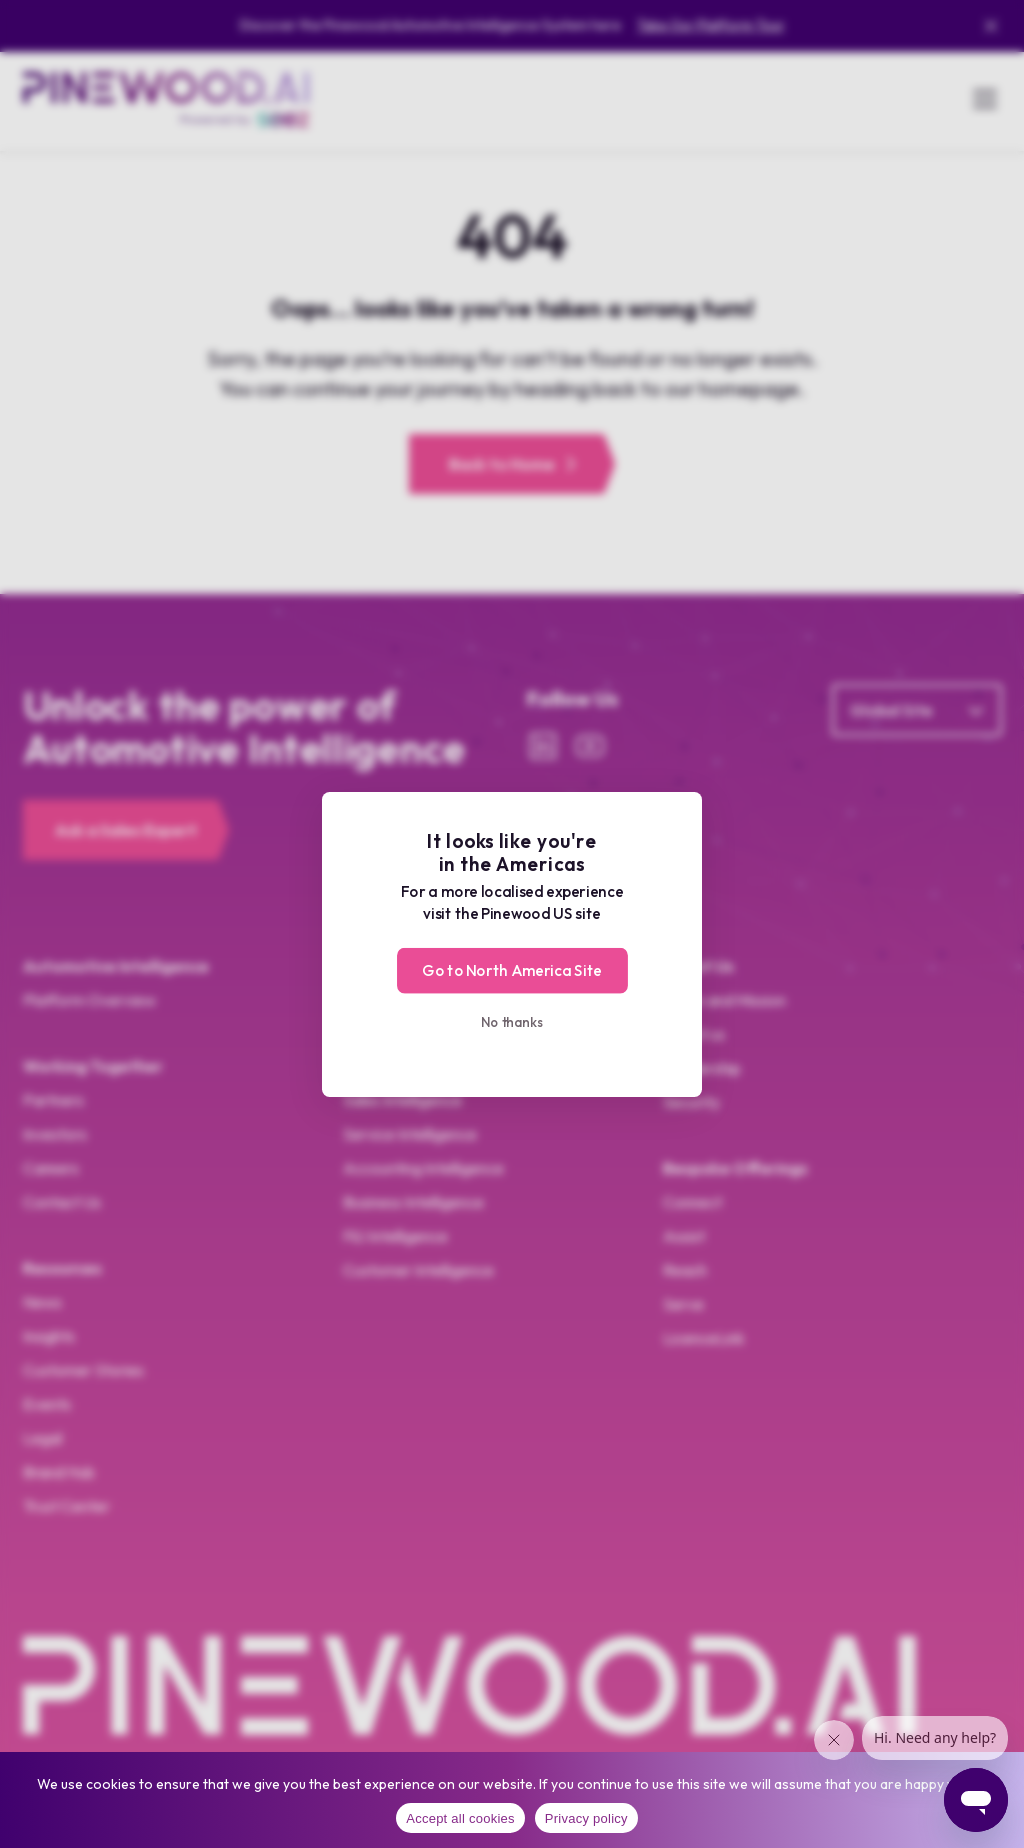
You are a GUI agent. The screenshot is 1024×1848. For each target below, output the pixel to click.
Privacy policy (586, 1818)
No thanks (512, 1021)
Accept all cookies (460, 1818)
